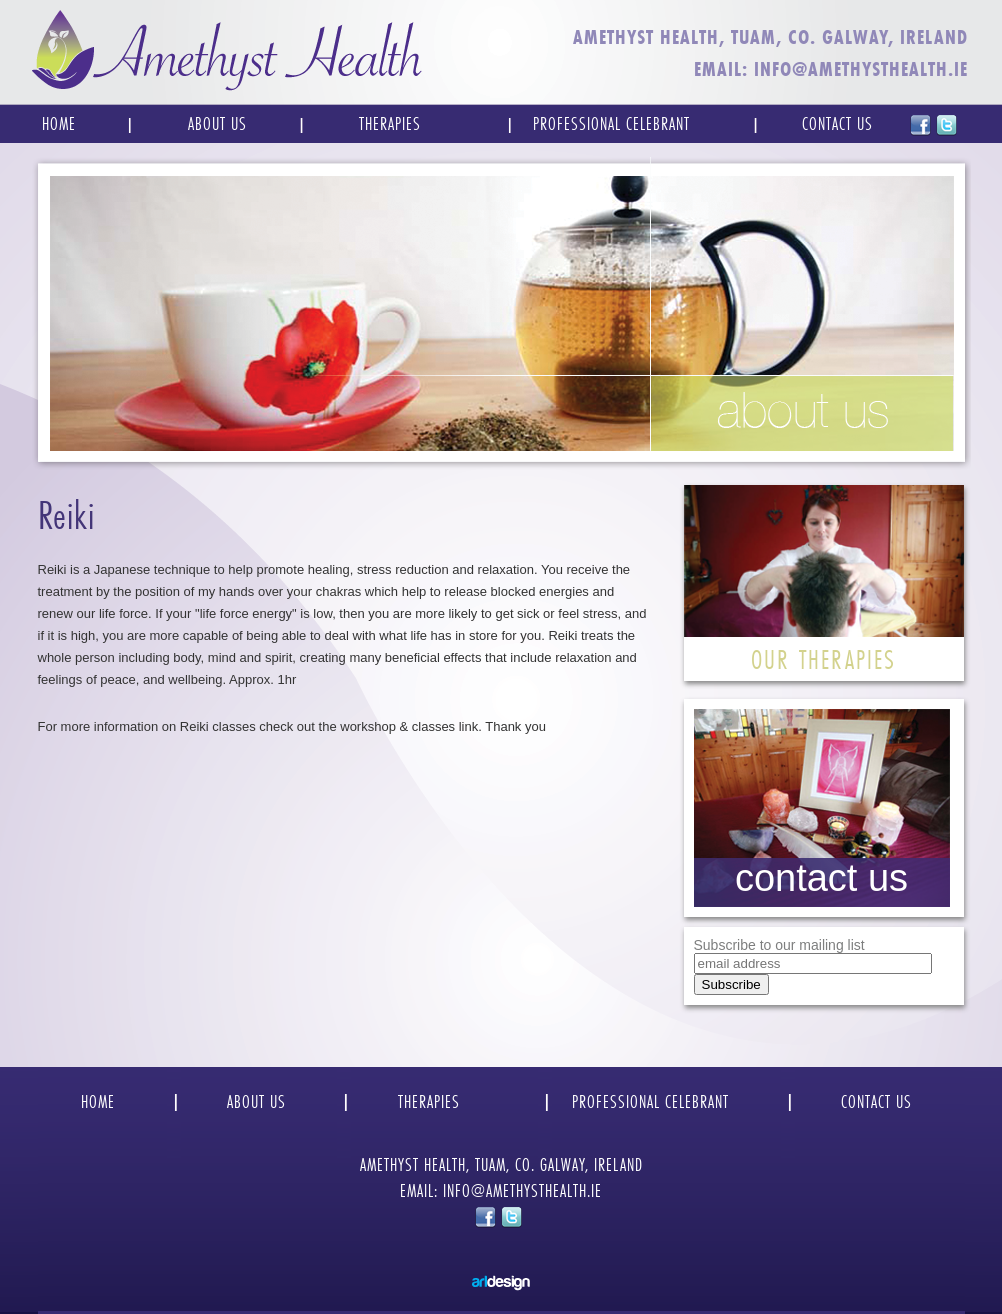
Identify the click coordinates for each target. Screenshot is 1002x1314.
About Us (217, 123)
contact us (821, 878)
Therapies (390, 123)
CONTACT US (876, 1101)
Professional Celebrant (611, 123)
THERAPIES (429, 1101)
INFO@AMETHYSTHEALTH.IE (861, 68)
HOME (98, 1101)
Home (59, 123)
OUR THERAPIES (823, 659)
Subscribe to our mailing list (779, 945)
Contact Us (837, 123)
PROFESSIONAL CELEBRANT (650, 1101)
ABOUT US (256, 1101)
